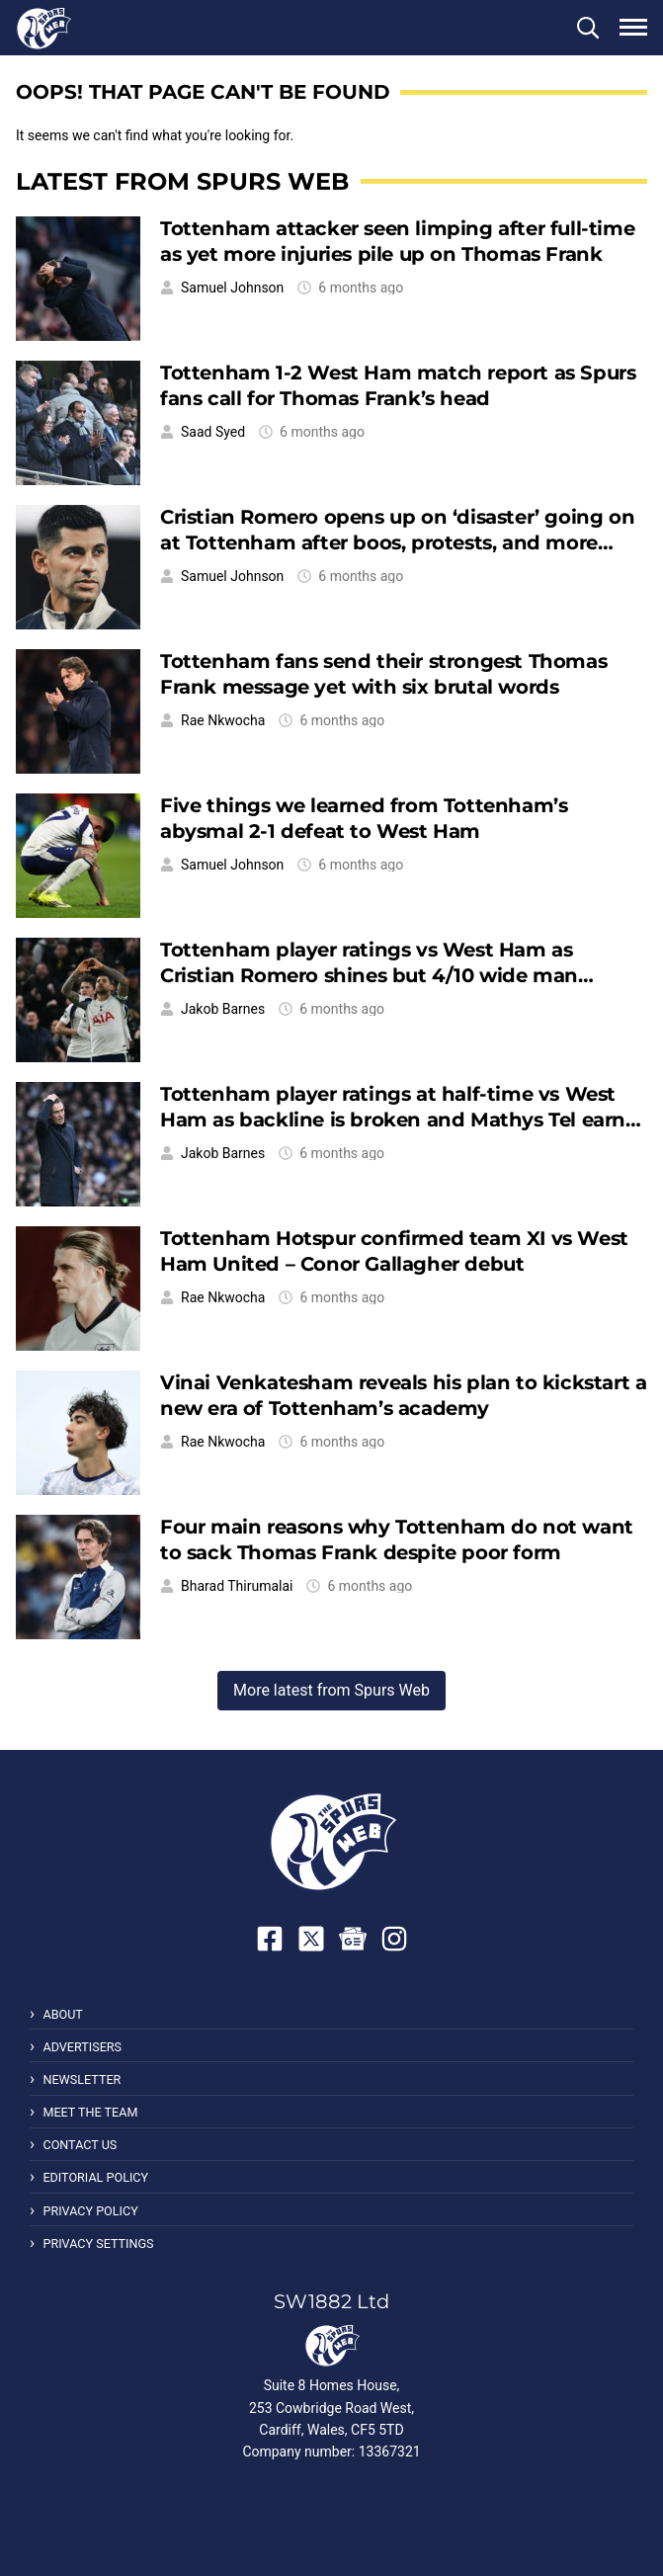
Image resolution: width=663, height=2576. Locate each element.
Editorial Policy (95, 2177)
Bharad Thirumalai (236, 1586)
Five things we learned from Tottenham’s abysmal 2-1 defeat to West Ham (363, 817)
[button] (588, 28)
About (62, 2014)
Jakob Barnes (223, 1009)
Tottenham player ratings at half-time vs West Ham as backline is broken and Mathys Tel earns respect (397, 1119)
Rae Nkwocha (223, 720)
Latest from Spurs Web (182, 181)
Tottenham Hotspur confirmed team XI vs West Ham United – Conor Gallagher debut (394, 1250)
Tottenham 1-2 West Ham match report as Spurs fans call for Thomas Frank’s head (397, 385)
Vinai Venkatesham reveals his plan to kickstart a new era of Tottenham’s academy (403, 1395)
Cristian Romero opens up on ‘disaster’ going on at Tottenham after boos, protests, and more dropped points (397, 542)
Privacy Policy (89, 2210)
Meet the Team (89, 2112)
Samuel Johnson (232, 287)
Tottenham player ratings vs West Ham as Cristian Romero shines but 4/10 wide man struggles (369, 975)
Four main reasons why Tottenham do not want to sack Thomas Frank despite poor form (396, 1539)
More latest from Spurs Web (331, 1690)
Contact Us (79, 2144)
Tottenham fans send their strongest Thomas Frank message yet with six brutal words (383, 673)
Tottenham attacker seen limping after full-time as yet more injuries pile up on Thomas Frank (397, 240)
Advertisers (82, 2046)
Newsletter (81, 2079)
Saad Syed (213, 432)
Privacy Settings (97, 2243)
